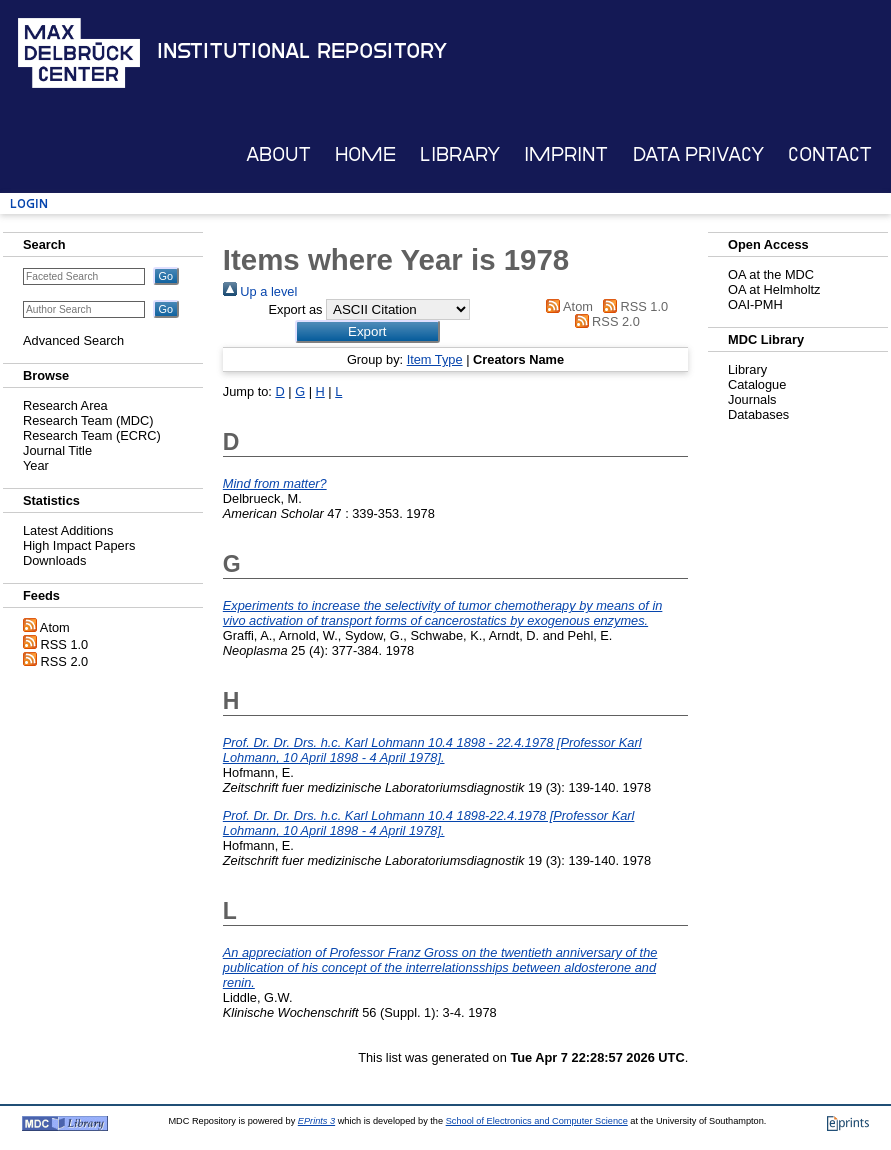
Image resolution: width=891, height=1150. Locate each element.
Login (29, 203)
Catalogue (757, 384)
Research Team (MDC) (88, 420)
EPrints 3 (316, 1121)
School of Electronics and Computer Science (537, 1121)
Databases (758, 414)
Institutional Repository (302, 51)
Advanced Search (73, 340)
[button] (367, 331)
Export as (295, 309)
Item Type (435, 359)
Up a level (260, 291)
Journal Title (57, 450)
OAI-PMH (755, 304)
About (278, 154)
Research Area (65, 405)
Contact (830, 154)
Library (460, 154)
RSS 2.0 (65, 661)
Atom (55, 627)
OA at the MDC (771, 274)
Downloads (54, 560)
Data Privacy (698, 154)
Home (365, 154)
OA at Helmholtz (774, 289)
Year (36, 465)
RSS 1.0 (65, 644)
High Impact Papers (79, 545)
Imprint (566, 154)
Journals (752, 399)
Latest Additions (68, 530)
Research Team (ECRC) (92, 435)
